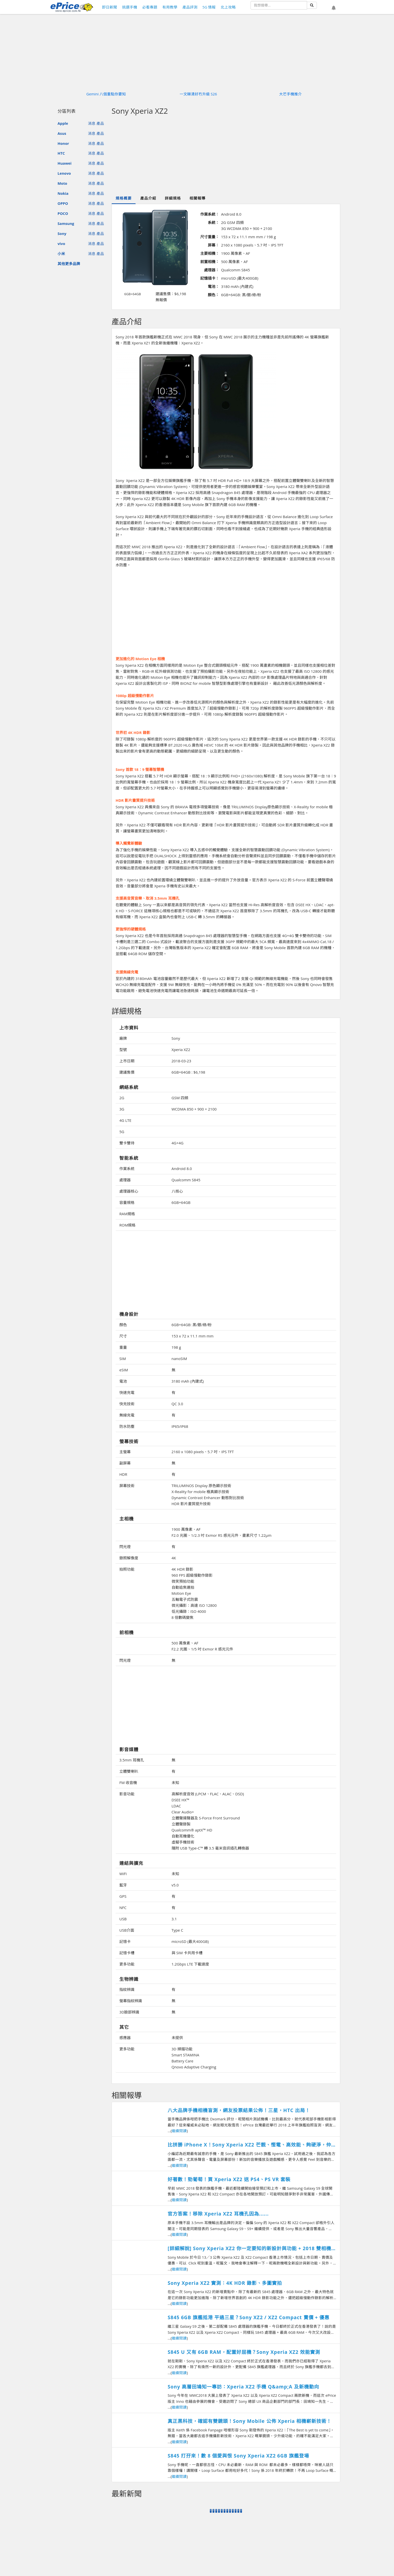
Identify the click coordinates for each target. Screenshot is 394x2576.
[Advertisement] (226, 155)
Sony (62, 233)
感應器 (125, 2037)
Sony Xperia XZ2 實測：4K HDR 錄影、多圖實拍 (225, 2283)
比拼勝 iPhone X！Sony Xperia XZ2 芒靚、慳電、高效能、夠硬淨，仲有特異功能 (252, 2144)
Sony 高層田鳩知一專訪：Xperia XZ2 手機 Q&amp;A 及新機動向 (243, 2386)
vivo (61, 243)
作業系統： (209, 214)
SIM (122, 1358)
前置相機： (209, 261)
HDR (123, 1474)
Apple (63, 123)
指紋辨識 (126, 1989)
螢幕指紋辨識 (130, 2000)
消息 (91, 123)
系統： (213, 222)
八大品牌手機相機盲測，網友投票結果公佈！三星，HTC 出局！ (239, 2110)
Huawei (64, 163)
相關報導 (197, 198)
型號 (123, 1049)
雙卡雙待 (126, 1142)
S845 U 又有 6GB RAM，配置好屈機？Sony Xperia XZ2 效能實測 (244, 2352)
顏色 (123, 1324)
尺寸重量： (209, 236)
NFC (122, 1907)
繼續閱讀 (179, 2130)
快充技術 (126, 1403)
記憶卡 (125, 1941)
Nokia (63, 193)
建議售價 (126, 1072)
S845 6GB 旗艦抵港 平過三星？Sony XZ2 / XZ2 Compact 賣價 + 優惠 (248, 2317)
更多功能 (126, 1964)
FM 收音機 (128, 1782)
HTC (61, 153)
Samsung (66, 223)
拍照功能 (126, 1569)
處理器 (125, 1179)
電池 (123, 1381)
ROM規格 (127, 1225)
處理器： (211, 269)
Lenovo (64, 173)
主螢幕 (125, 1451)
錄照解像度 (128, 1557)
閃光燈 (125, 1546)
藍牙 (123, 1884)
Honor (63, 143)
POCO (63, 213)
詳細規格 (173, 198)
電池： (213, 286)
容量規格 (126, 1202)
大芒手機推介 (290, 93)
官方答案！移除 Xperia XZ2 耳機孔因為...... (218, 2214)
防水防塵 (126, 1426)
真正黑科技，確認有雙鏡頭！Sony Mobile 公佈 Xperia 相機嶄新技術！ (249, 2421)
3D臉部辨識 (129, 2011)
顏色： (213, 294)
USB (123, 1918)
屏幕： (213, 245)
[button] (334, 8)
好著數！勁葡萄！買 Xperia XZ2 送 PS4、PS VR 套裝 (229, 2179)
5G (121, 1131)
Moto (62, 183)
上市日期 (126, 1060)
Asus (62, 133)
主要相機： (209, 253)
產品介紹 (148, 198)
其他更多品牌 (69, 263)
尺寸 (123, 1335)
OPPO (63, 203)
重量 (123, 1347)
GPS (122, 1896)
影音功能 (126, 1793)
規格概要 (124, 198)
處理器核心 (128, 1191)
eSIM (123, 1369)
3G (121, 1109)
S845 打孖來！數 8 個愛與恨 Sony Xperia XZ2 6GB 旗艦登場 (238, 2455)
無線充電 (126, 1415)
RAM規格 (127, 1213)
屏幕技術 (126, 1485)
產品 (100, 123)
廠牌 (123, 1038)
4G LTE (125, 1120)
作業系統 (126, 1168)
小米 (61, 253)
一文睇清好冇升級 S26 (198, 93)
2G (121, 1097)
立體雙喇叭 (128, 1771)
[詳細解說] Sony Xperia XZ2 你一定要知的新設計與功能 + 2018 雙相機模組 (249, 2248)
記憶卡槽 (126, 1952)
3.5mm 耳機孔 (131, 1759)
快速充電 (126, 1392)
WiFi (123, 1873)
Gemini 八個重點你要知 (106, 93)
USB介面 (126, 1930)
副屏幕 (125, 1462)
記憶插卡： (209, 278)
